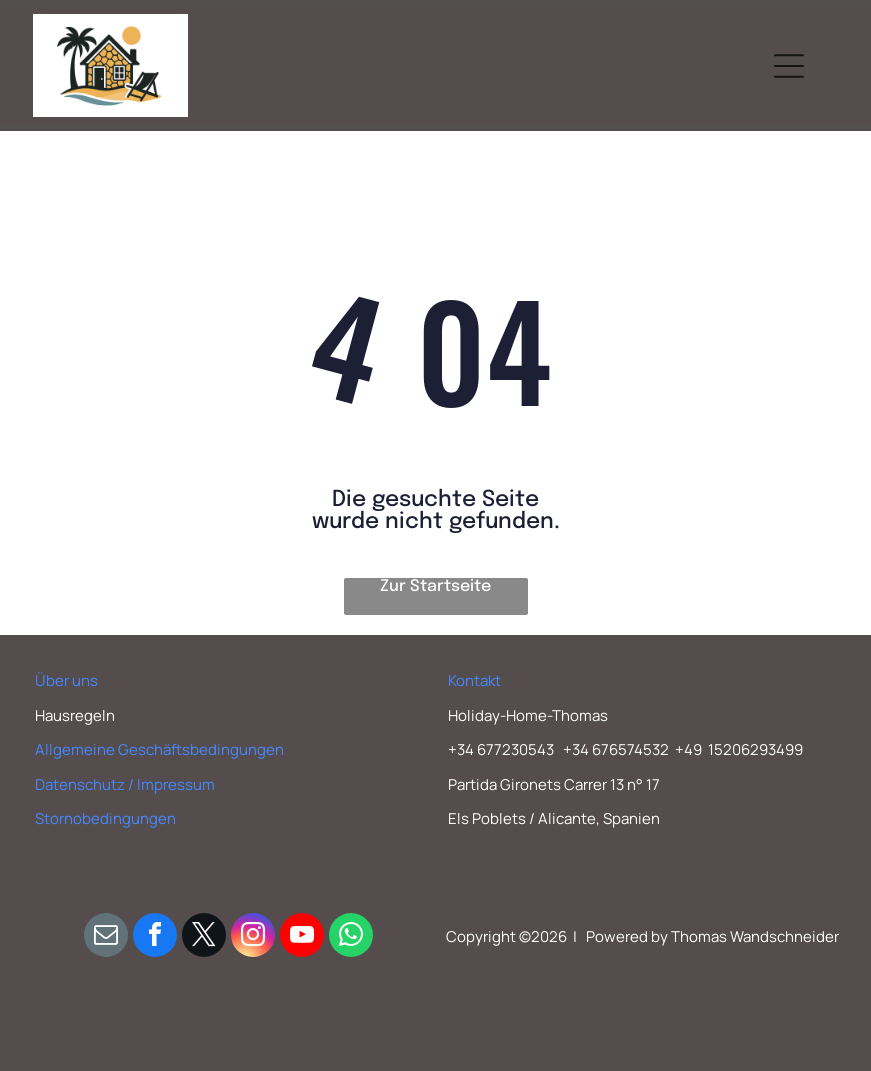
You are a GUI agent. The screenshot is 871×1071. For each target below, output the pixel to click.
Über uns (66, 680)
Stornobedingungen (105, 818)
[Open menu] (789, 66)
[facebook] (155, 937)
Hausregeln (75, 715)
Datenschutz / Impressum (125, 784)
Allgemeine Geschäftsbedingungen (159, 749)
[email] (106, 937)
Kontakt (474, 680)
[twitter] (204, 937)
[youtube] (302, 937)
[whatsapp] (351, 937)
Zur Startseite (435, 586)
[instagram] (253, 937)
